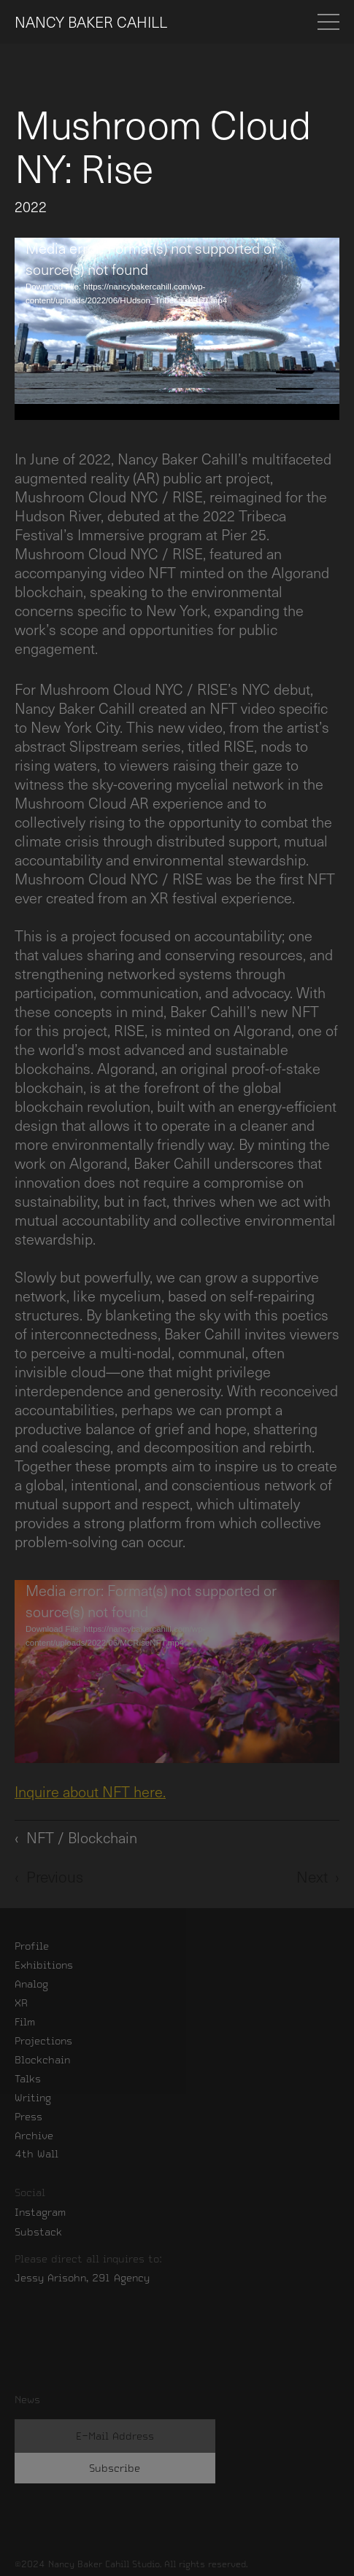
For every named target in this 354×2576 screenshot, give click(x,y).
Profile (32, 1946)
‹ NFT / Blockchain (76, 1837)
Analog (31, 1984)
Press (28, 2116)
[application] (177, 329)
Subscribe (114, 2468)
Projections (43, 2040)
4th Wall (36, 2153)
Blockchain (42, 2059)
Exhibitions (44, 1965)
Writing (33, 2097)
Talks (28, 2078)
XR (21, 2002)
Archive (34, 2135)
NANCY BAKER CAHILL (91, 22)
